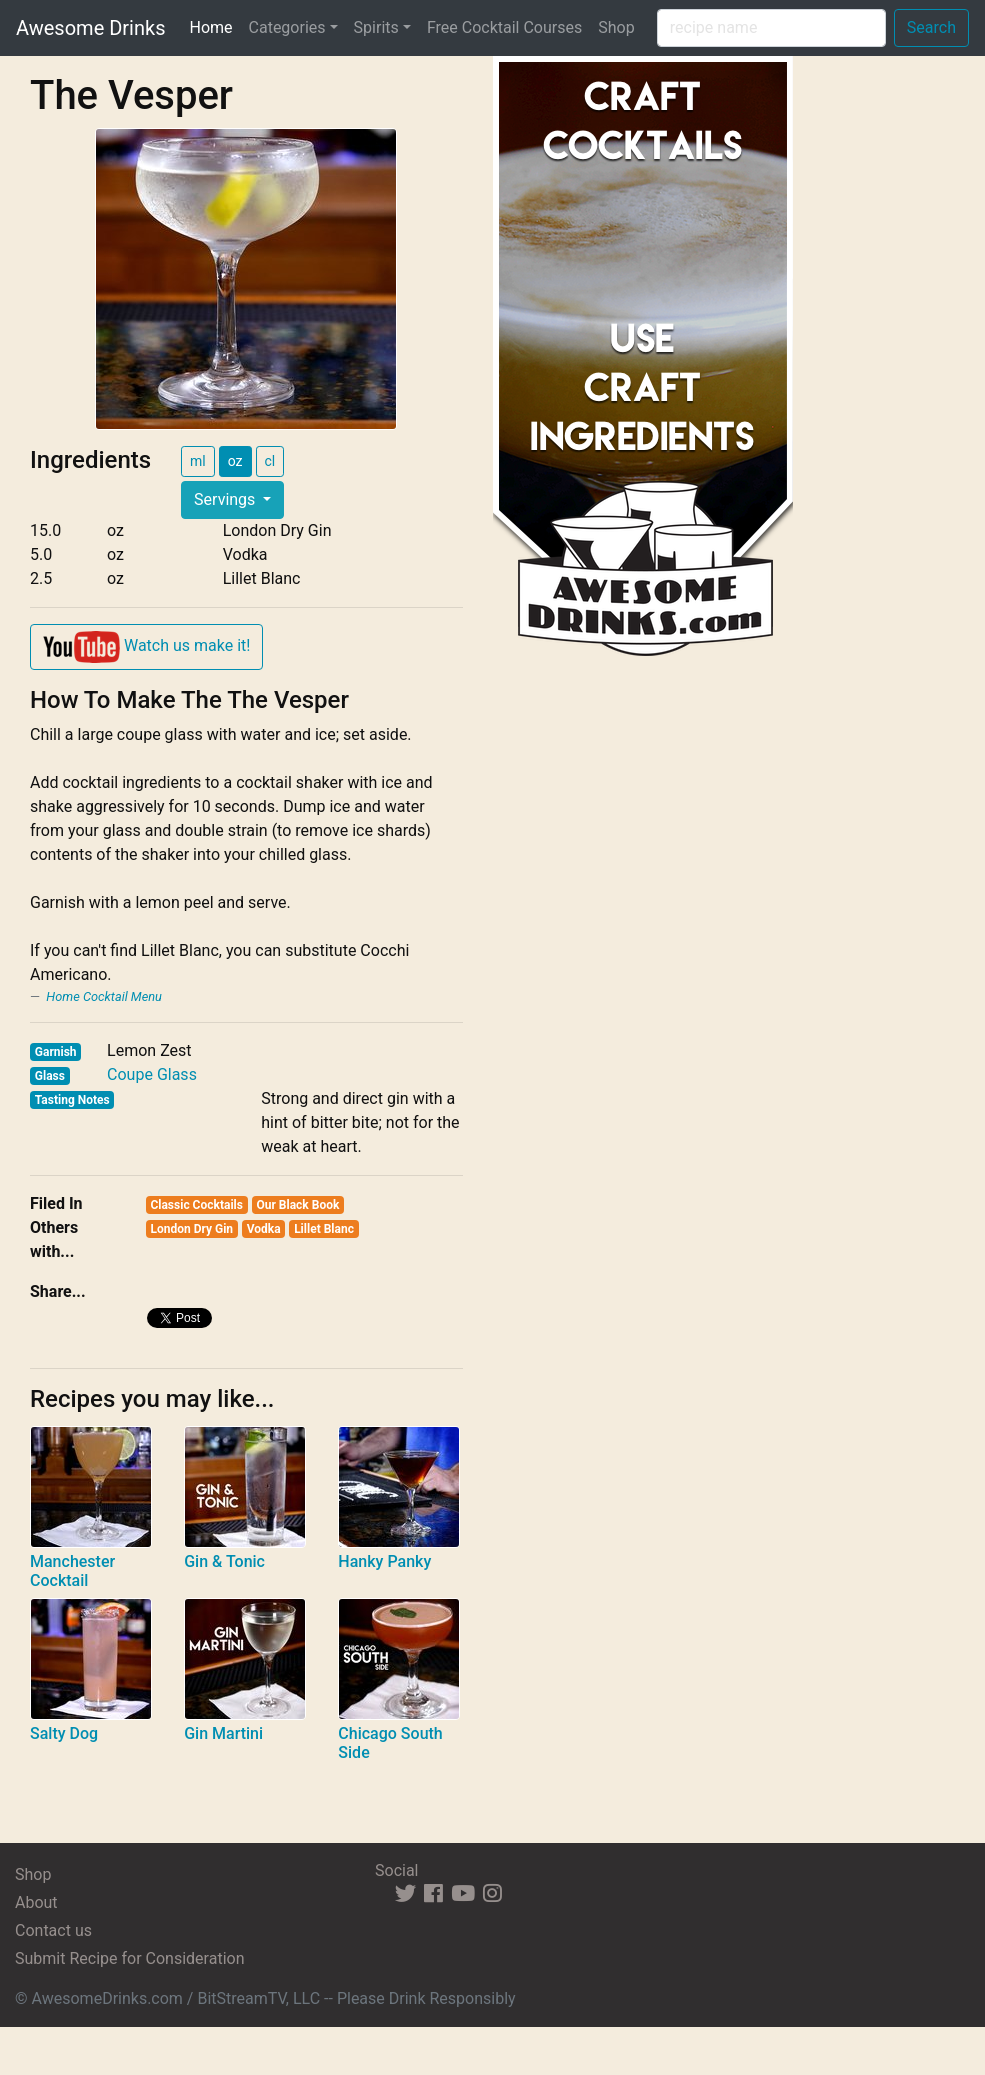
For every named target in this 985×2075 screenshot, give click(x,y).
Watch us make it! (146, 647)
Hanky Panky (384, 1561)
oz (235, 461)
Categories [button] (287, 27)
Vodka (264, 1229)
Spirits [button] (376, 27)
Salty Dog (64, 1733)
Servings (226, 499)
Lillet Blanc (324, 1229)
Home (214, 26)
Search (931, 27)
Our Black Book (297, 1205)
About (36, 1902)
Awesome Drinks (90, 28)
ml (198, 461)
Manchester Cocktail (72, 1571)
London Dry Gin (191, 1229)
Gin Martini (223, 1733)
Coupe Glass (152, 1074)
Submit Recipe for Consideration (129, 1958)
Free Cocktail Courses (504, 27)
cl (270, 461)
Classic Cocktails (196, 1205)
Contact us (53, 1930)
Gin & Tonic (224, 1561)
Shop (616, 27)
